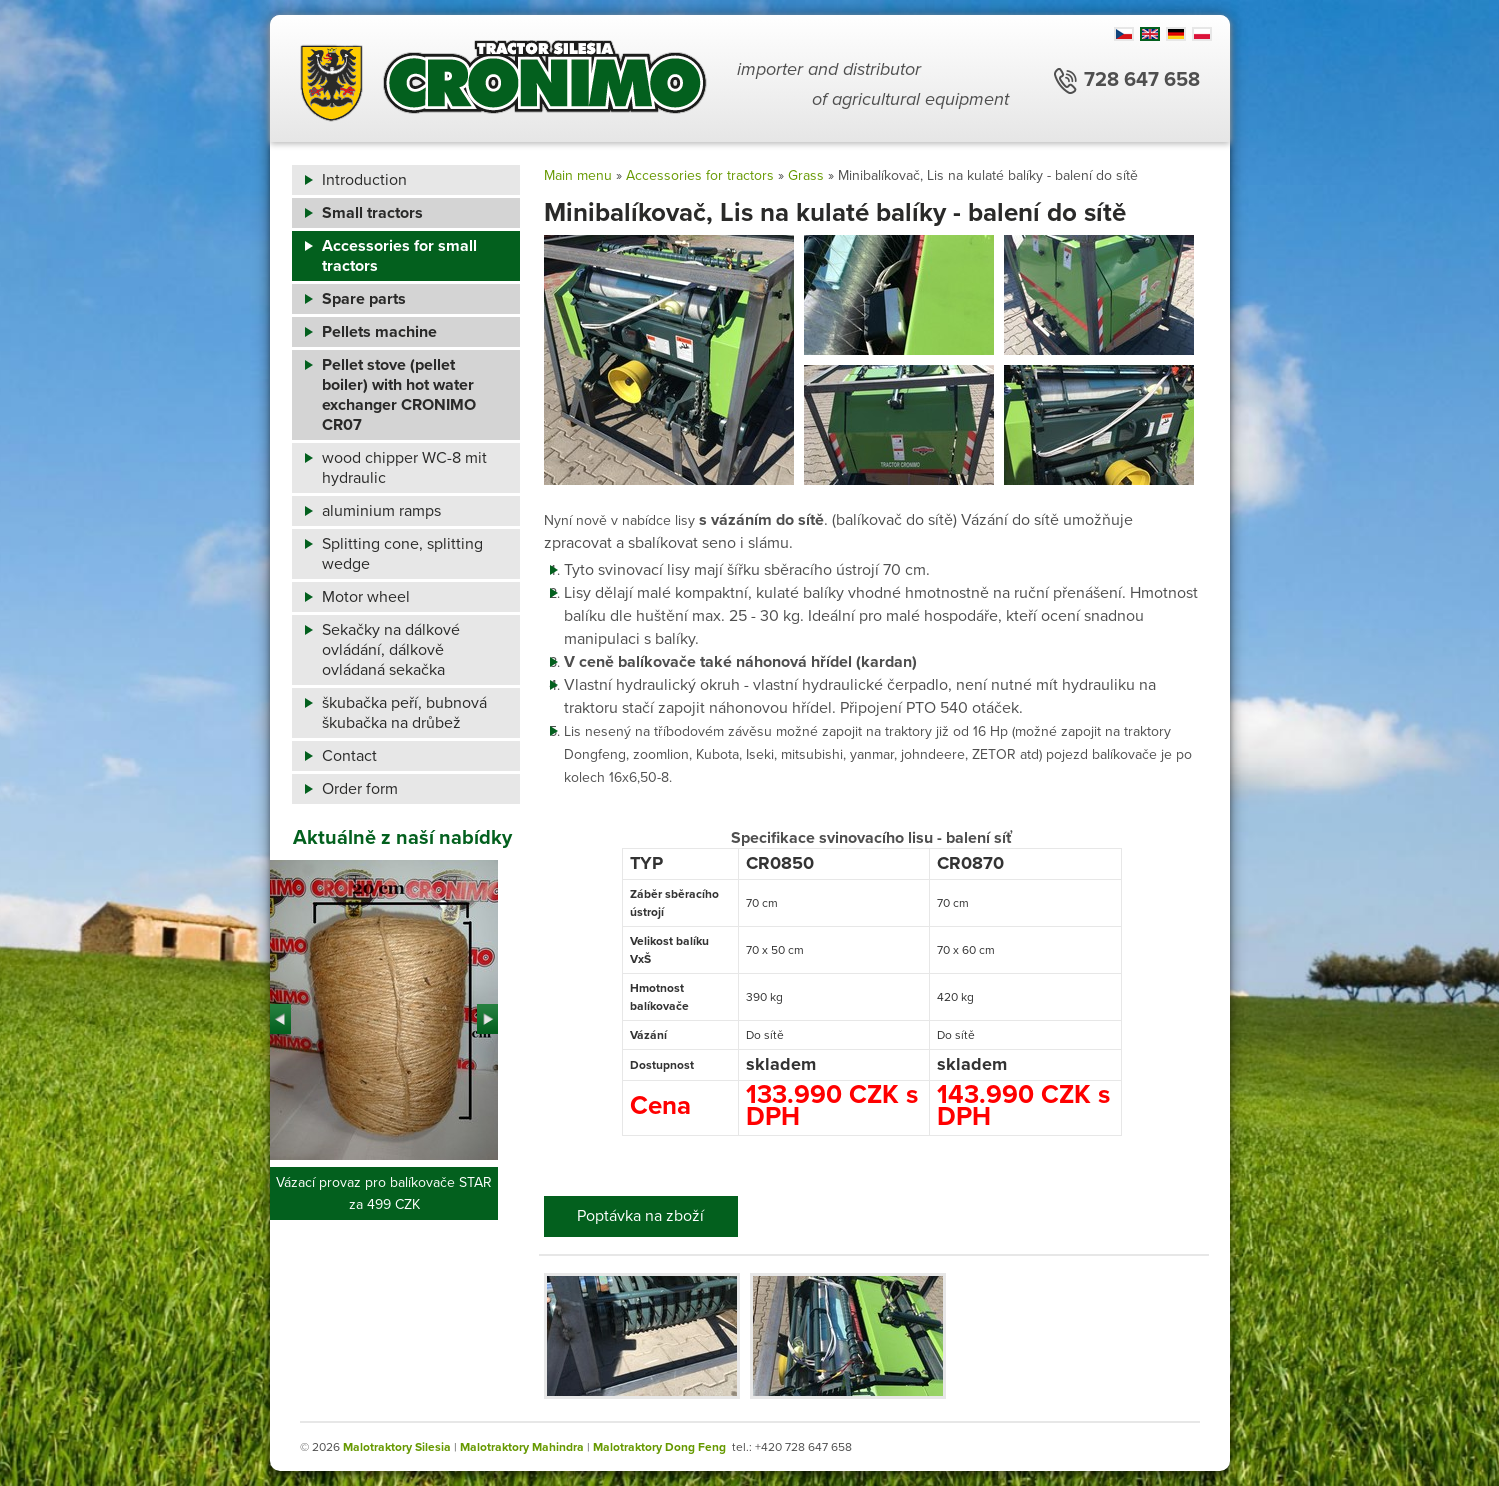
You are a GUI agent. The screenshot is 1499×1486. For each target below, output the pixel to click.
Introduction (364, 180)
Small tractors (372, 213)
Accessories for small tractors (399, 256)
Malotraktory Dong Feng (659, 1447)
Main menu (578, 175)
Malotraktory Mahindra (522, 1447)
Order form (360, 789)
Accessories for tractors (700, 175)
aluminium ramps (381, 511)
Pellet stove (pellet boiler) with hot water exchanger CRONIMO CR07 (399, 395)
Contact (349, 756)
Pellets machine (379, 332)
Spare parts (364, 299)
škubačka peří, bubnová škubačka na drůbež (404, 713)
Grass (806, 175)
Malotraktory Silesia (397, 1447)
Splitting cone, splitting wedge (402, 554)
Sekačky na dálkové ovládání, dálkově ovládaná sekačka (391, 650)
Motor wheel (366, 597)
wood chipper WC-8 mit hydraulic (404, 468)
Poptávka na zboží (640, 1216)
